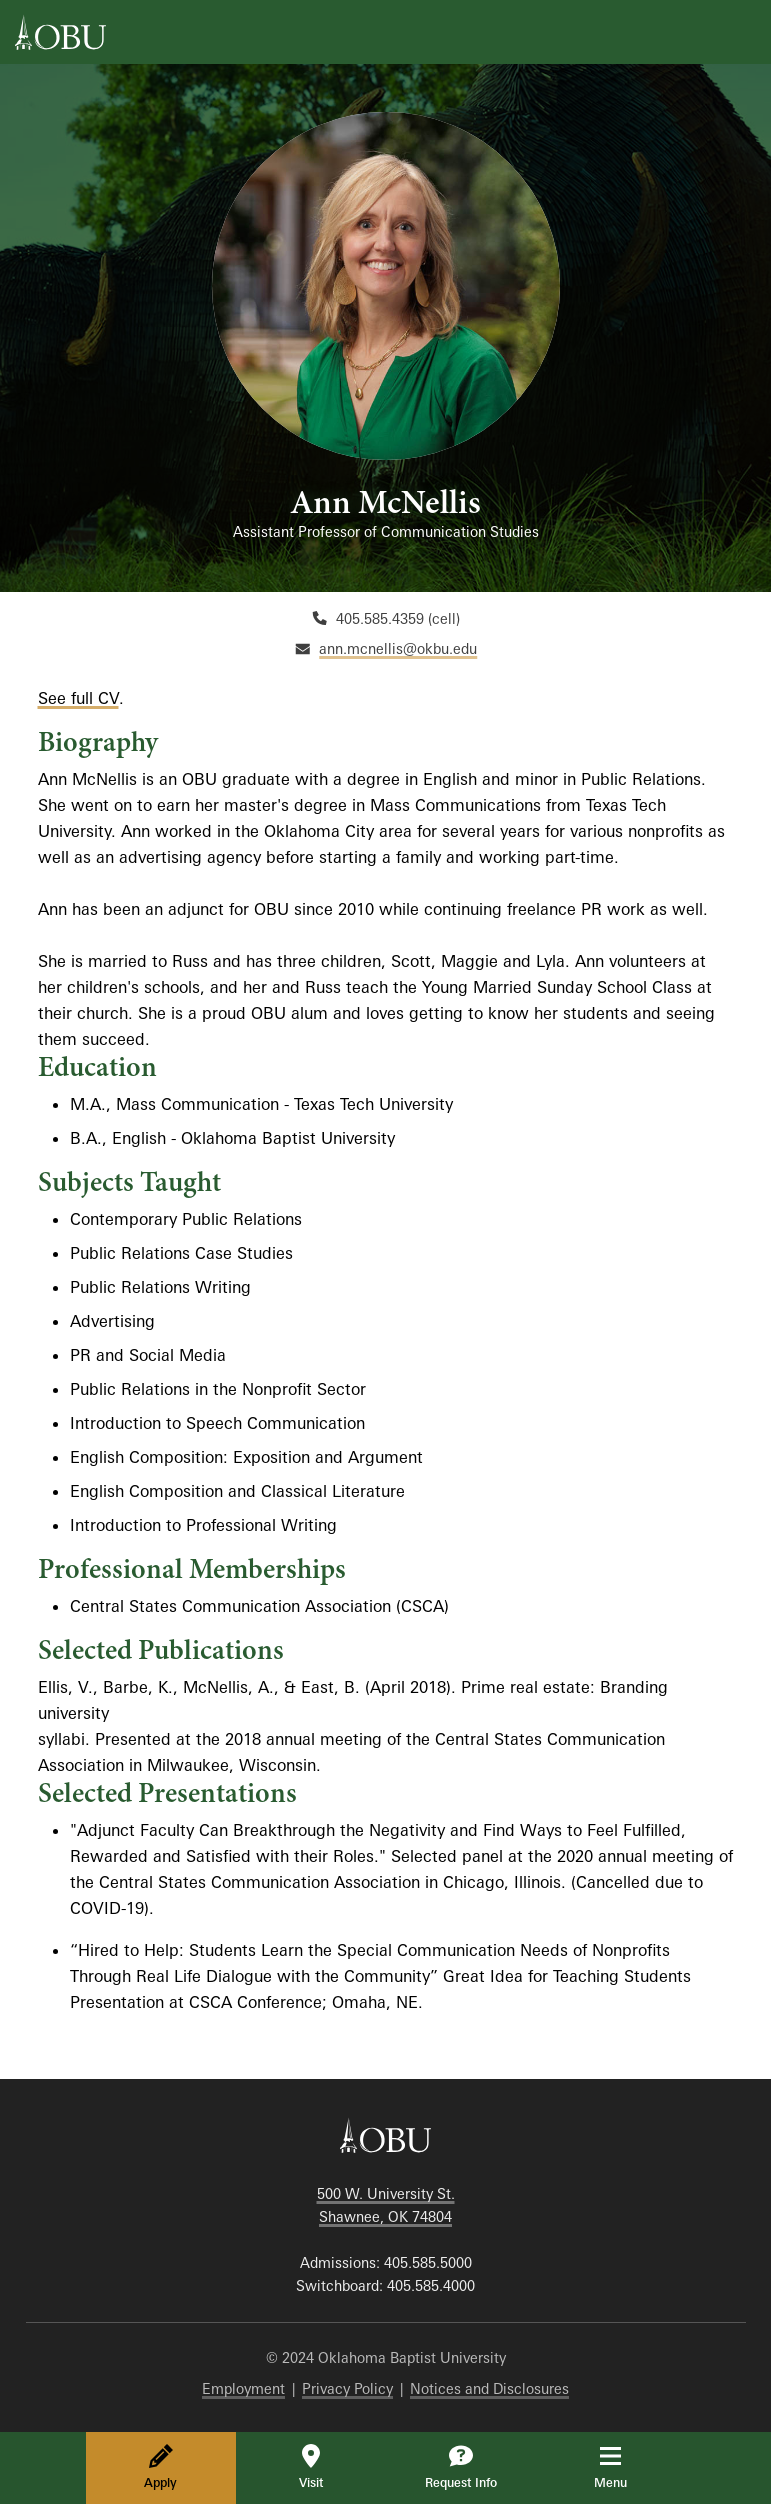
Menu (624, 2467)
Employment (243, 2388)
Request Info (461, 2467)
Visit (311, 2467)
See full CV (78, 698)
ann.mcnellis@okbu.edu (398, 648)
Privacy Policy (347, 2388)
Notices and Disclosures (489, 2388)
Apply (160, 2467)
